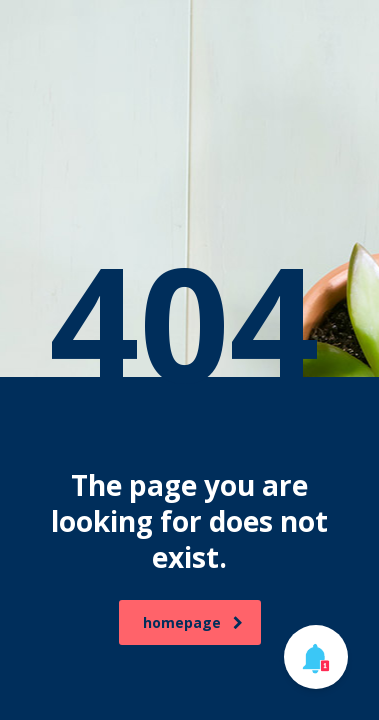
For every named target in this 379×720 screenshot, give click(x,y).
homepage (193, 622)
